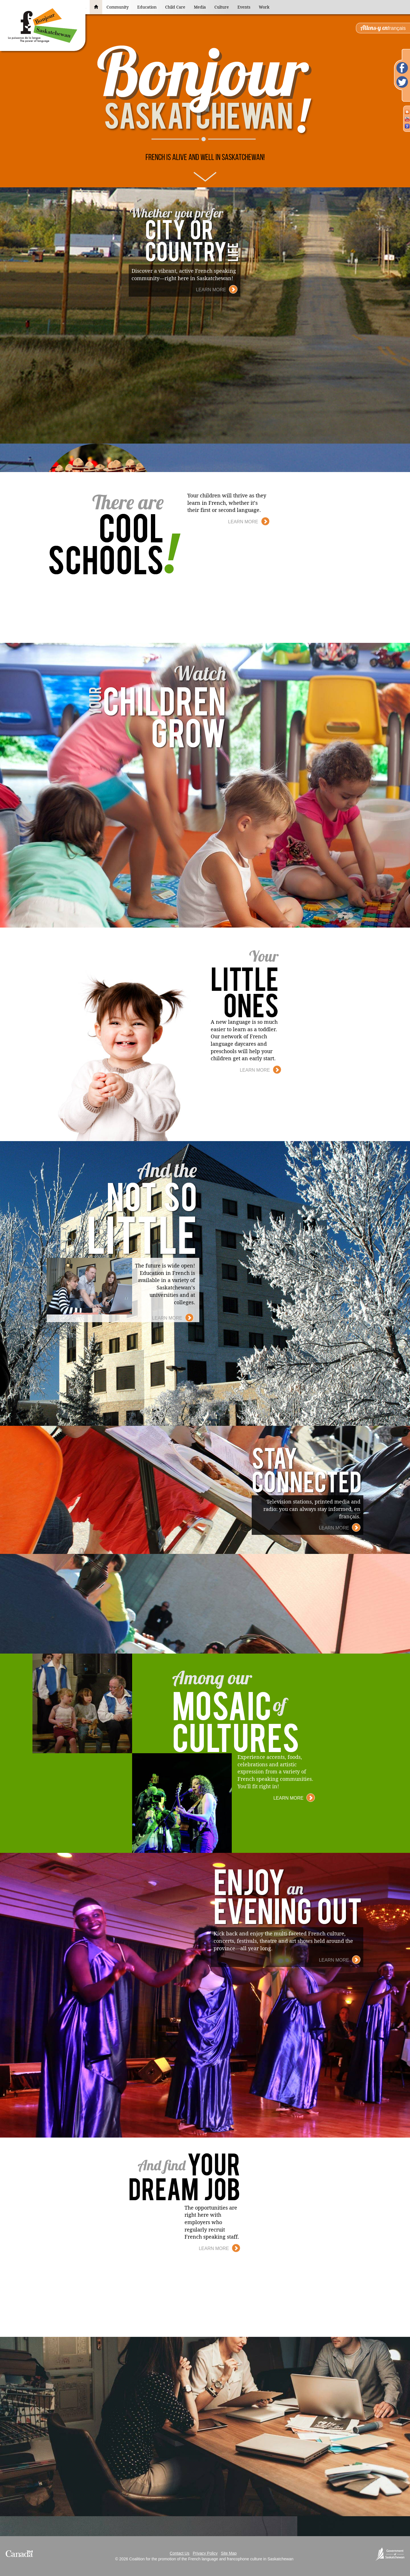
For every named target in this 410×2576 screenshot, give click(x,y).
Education (147, 7)
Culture (221, 7)
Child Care (175, 7)
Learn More (216, 289)
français (383, 28)
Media (200, 7)
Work (264, 7)
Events (243, 7)
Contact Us (179, 2553)
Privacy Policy (205, 2553)
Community (117, 7)
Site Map (229, 2553)
